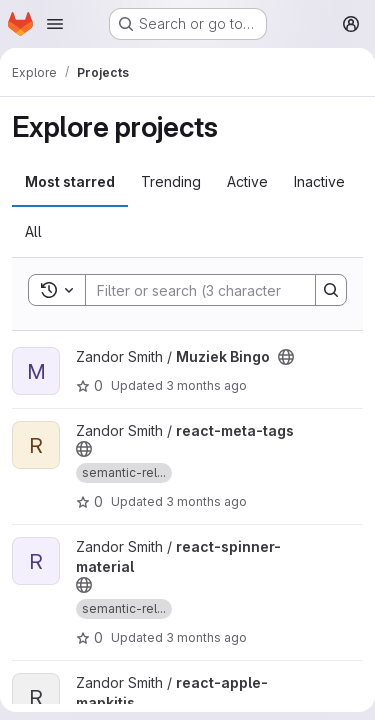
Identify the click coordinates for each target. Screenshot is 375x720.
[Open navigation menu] (55, 24)
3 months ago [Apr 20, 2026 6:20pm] (206, 501)
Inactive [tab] (319, 181)
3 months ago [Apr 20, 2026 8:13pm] (206, 385)
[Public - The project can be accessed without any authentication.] (286, 357)
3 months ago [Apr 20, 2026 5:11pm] (206, 637)
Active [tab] (247, 181)
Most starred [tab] (70, 181)
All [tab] (33, 231)
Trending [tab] (171, 181)
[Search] (217, 290)
